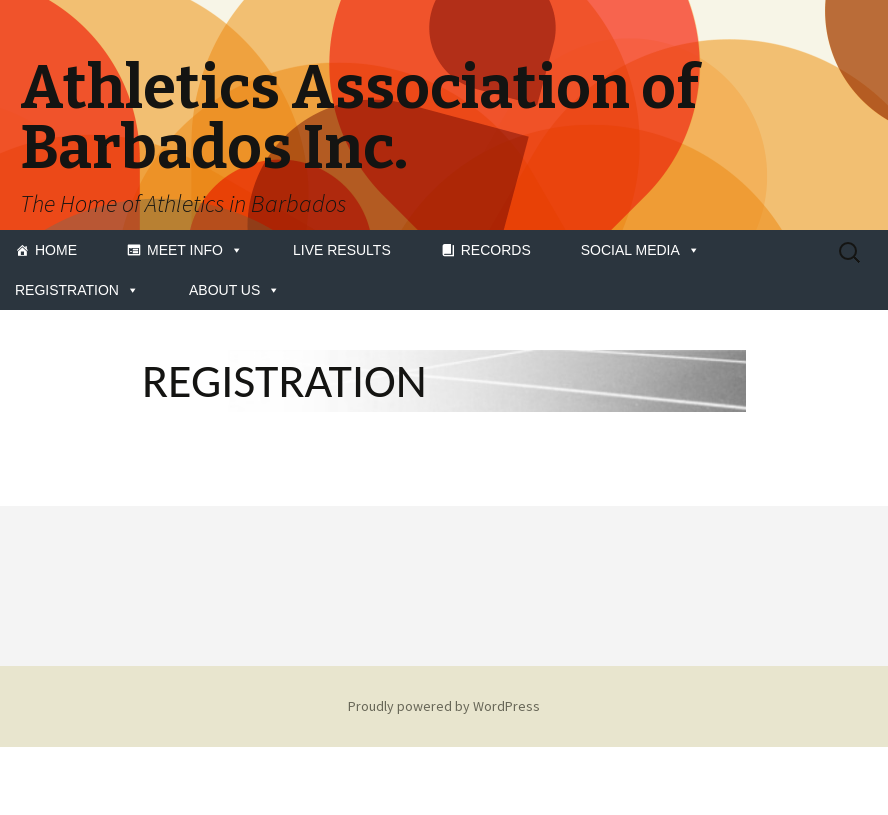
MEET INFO (195, 250)
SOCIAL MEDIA (640, 250)
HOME (56, 250)
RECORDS (496, 250)
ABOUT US (234, 290)
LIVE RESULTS (342, 250)
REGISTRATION (77, 290)
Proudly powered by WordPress (444, 706)
